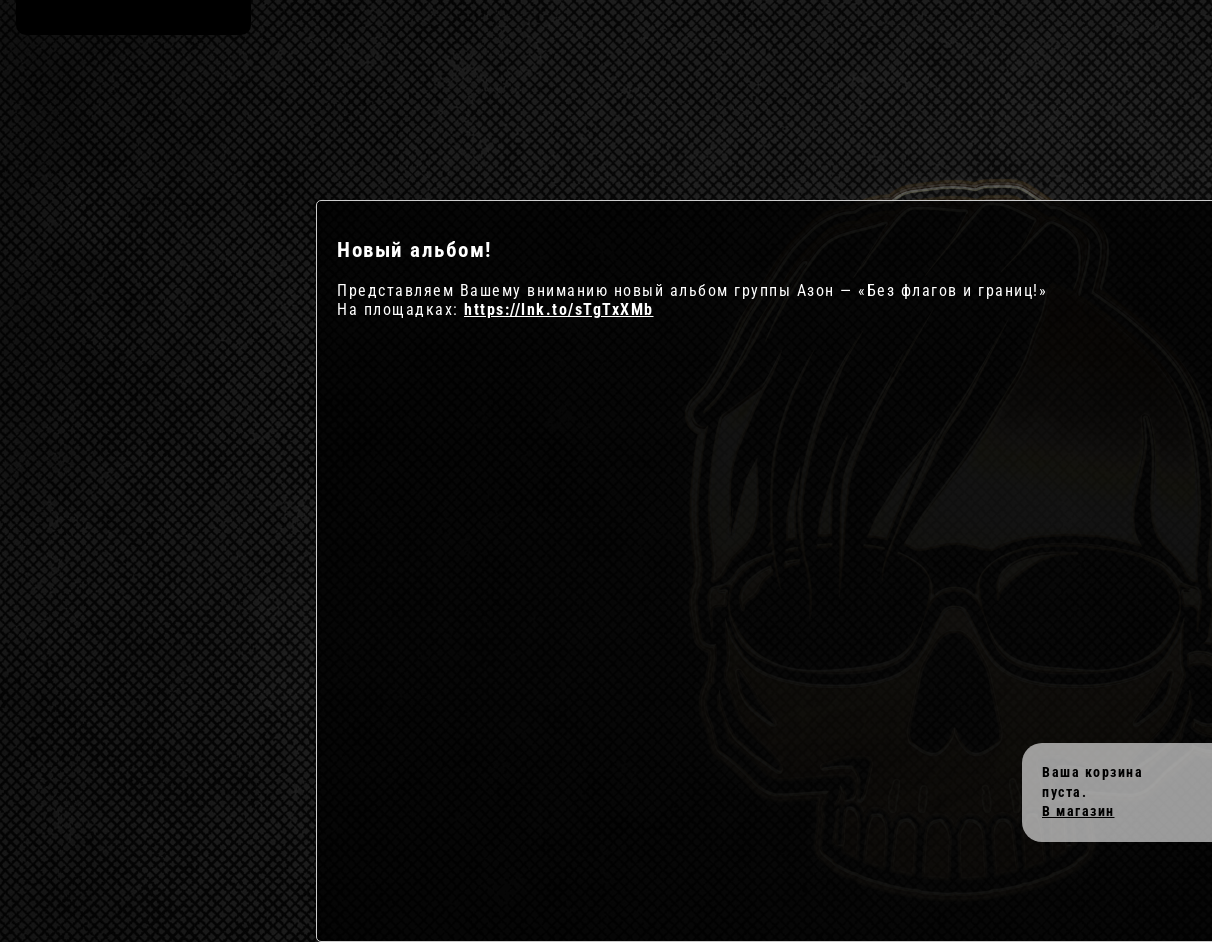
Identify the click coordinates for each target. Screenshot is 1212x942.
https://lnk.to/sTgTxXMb (559, 309)
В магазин (1078, 811)
